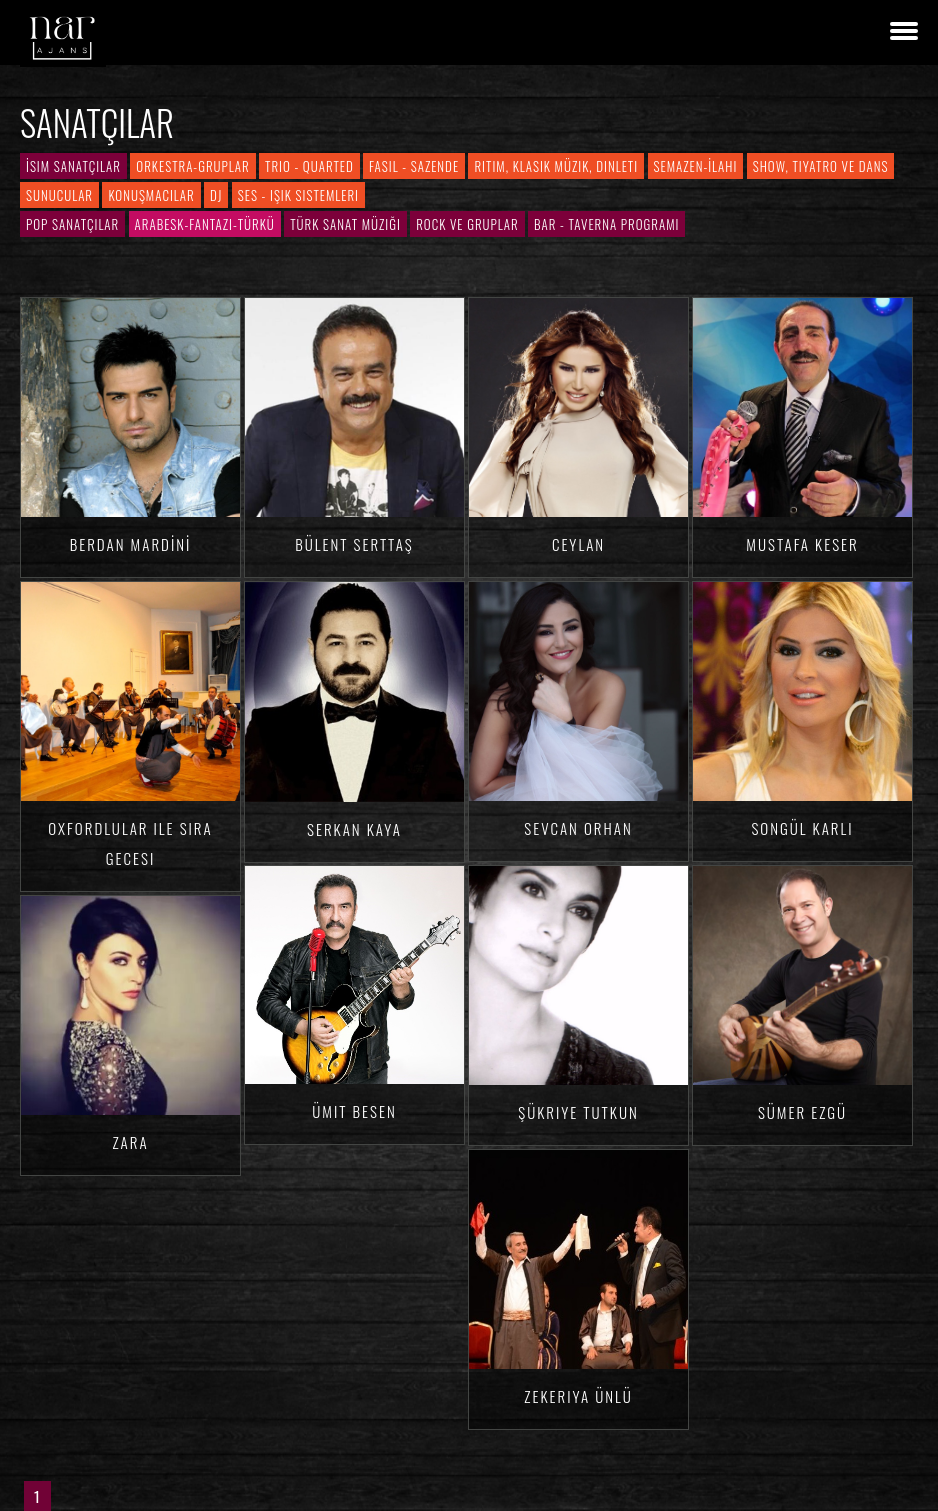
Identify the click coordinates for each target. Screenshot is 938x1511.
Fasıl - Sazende (414, 166)
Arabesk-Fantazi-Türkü (205, 224)
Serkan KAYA (354, 829)
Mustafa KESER (802, 544)
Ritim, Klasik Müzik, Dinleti (556, 166)
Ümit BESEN (354, 1111)
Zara (130, 1142)
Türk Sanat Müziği (345, 224)
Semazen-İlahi (696, 166)
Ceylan (578, 544)
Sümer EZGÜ (802, 1112)
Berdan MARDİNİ (131, 544)
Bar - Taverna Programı (606, 224)
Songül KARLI (802, 828)
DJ (216, 195)
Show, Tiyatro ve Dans (821, 166)
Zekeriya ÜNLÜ (578, 1396)
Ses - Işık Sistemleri (298, 195)
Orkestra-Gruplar (192, 166)
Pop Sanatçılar (72, 224)
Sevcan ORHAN (578, 828)
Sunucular (59, 195)
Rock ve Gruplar (467, 224)
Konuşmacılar (151, 195)
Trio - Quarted (309, 166)
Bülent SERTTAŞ (354, 544)
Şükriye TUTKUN (578, 1112)
